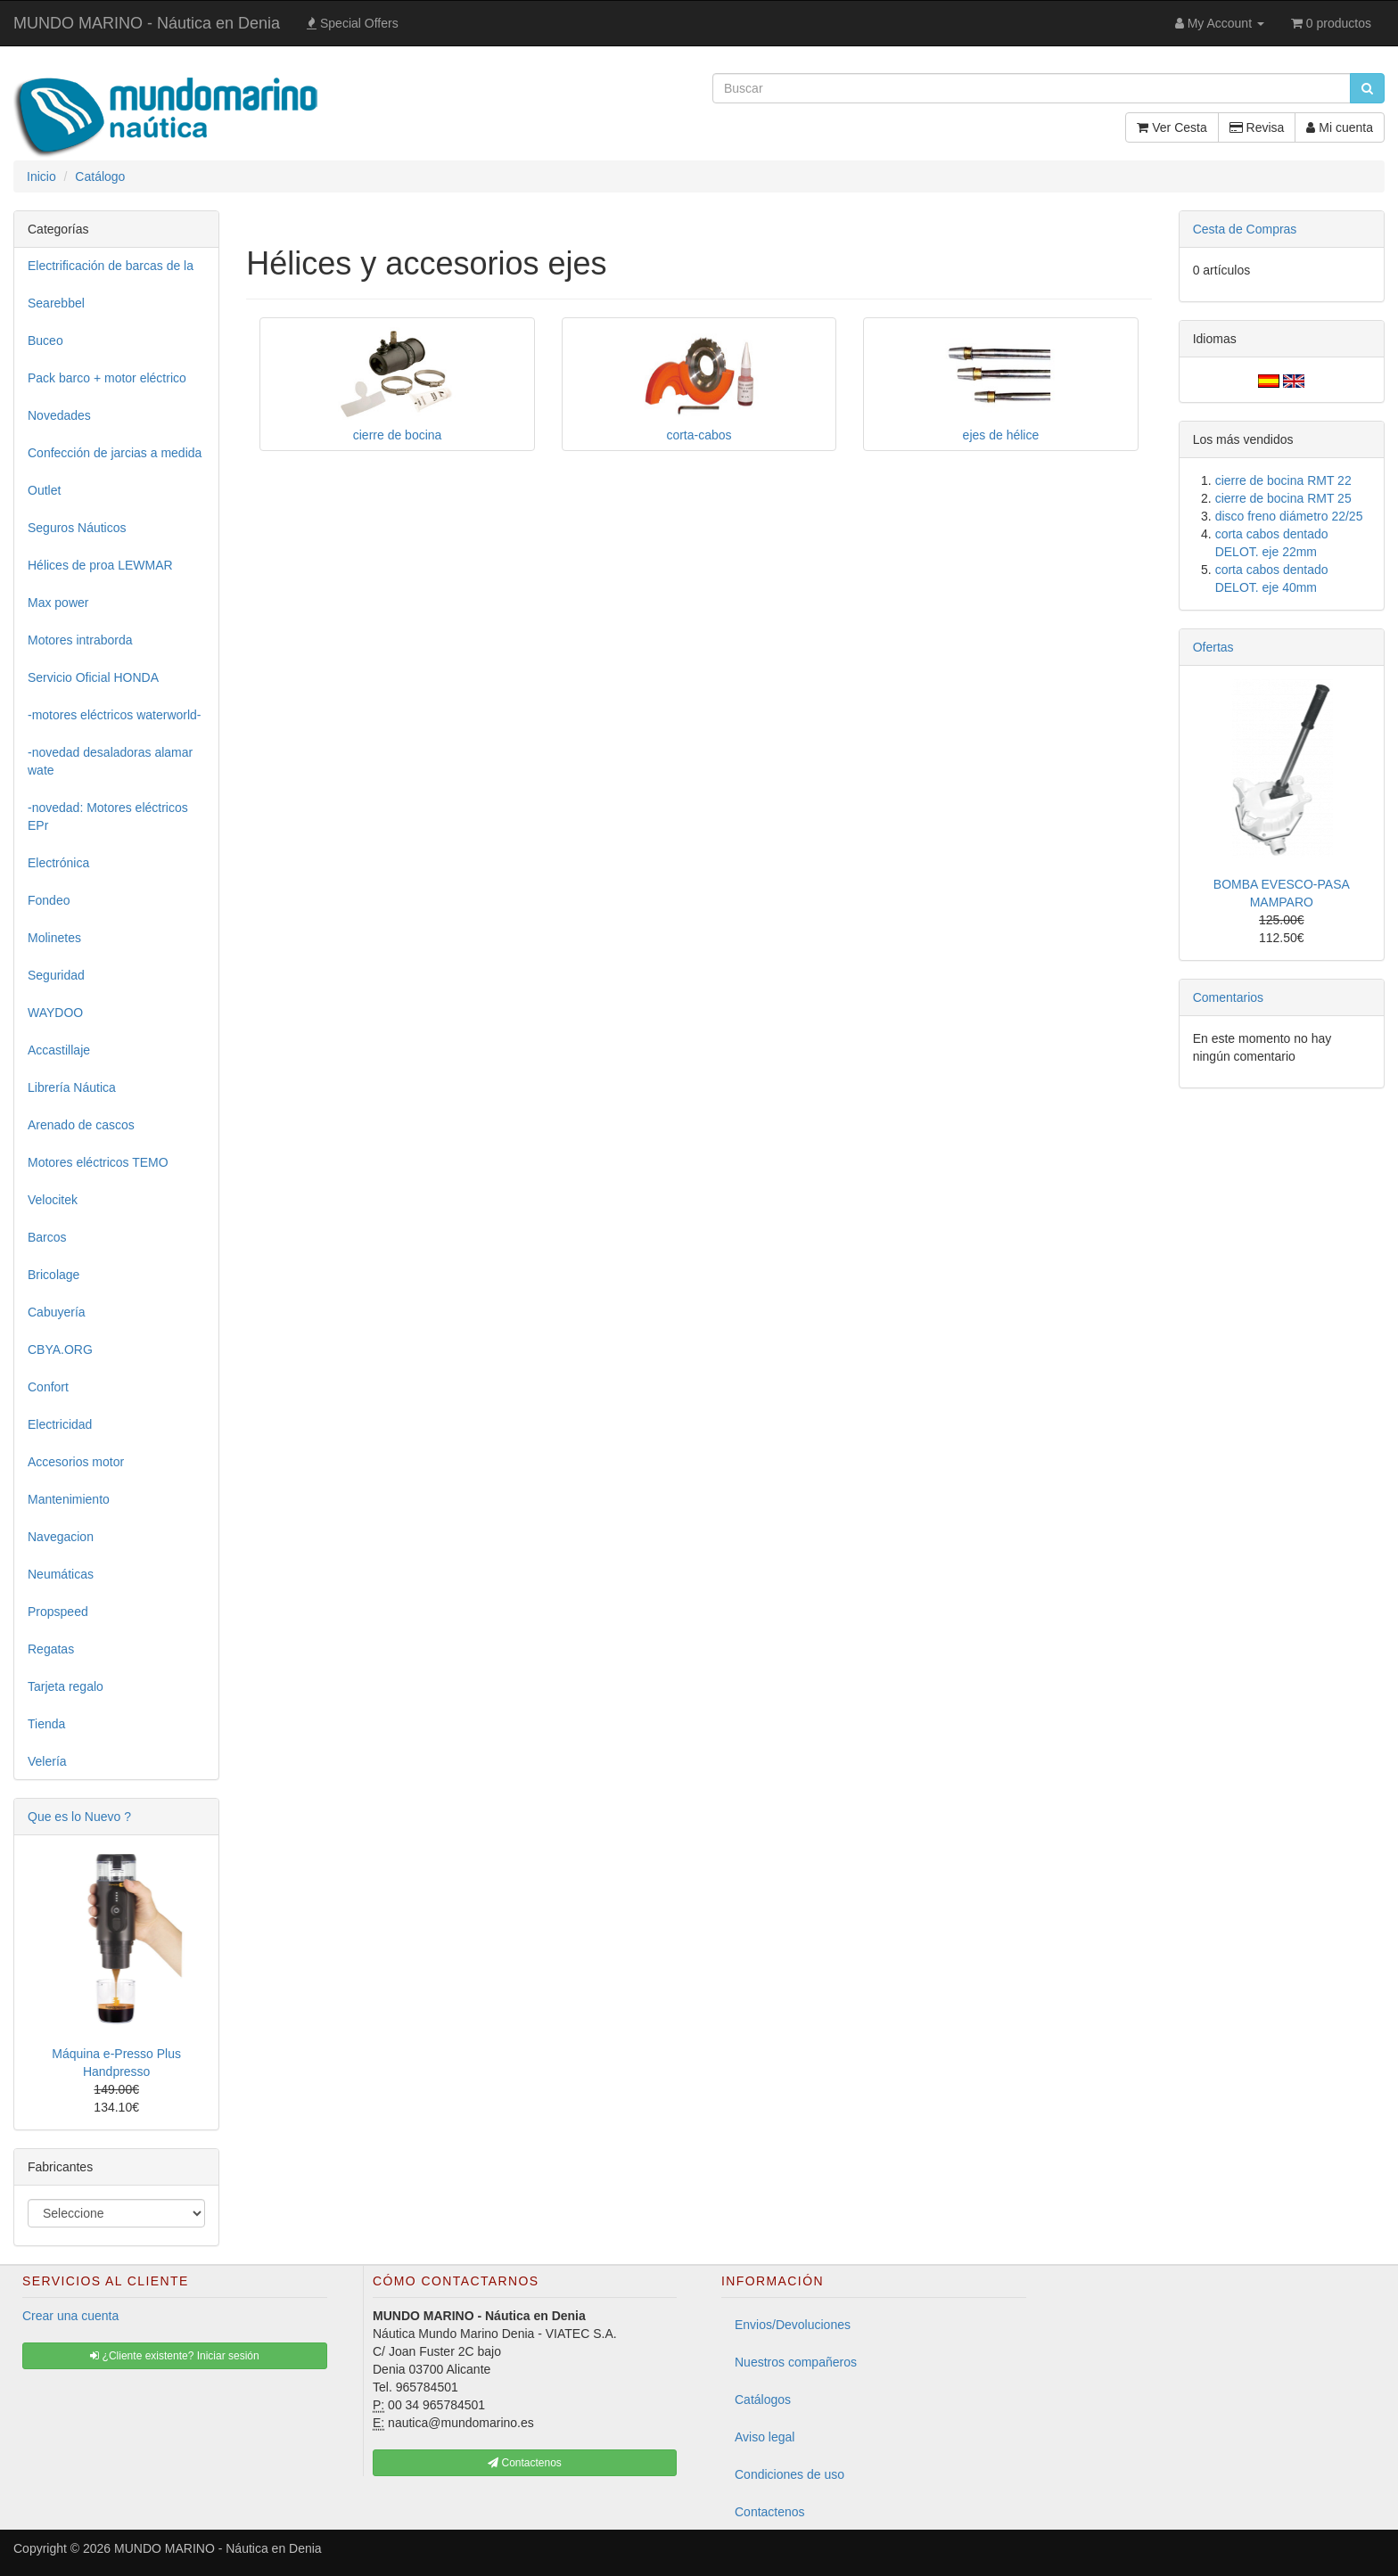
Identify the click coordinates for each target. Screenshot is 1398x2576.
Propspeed (58, 1611)
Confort (48, 1387)
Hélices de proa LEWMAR (100, 565)
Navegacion (61, 1537)
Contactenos (770, 2512)
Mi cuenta (1339, 127)
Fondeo (49, 900)
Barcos (47, 1237)
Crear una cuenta (70, 2316)
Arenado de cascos (81, 1125)
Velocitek (53, 1200)
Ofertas (1213, 647)
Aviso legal (764, 2437)
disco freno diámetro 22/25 (1289, 516)
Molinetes (54, 938)
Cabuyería (57, 1312)
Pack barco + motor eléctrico (107, 378)
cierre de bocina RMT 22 (1283, 480)
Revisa (1257, 127)
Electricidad (60, 1424)
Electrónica (58, 863)
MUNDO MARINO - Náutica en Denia (146, 23)
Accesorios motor (76, 1462)
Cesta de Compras (1245, 229)
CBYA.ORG (60, 1349)
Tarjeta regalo (65, 1686)
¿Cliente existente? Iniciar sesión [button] (174, 2356)
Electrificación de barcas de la (110, 265)
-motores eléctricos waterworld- (114, 715)
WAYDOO (55, 1012)
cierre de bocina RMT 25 (1283, 498)
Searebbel (56, 303)
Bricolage (53, 1274)
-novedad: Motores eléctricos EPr (108, 816)
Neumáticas (61, 1574)
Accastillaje (59, 1050)
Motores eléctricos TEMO (98, 1162)
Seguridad (56, 975)
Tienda (46, 1724)
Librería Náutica (72, 1087)
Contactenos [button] (525, 2463)
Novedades (59, 415)
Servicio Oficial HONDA (93, 677)
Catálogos (763, 2399)
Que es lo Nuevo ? (79, 1816)
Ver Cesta (1171, 127)
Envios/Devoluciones (793, 2325)
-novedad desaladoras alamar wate (110, 761)
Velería (47, 1761)
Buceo (45, 340)
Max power (58, 602)
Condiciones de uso (789, 2474)
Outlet (44, 490)
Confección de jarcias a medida (114, 453)
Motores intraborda (80, 640)
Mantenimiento (69, 1499)
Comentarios (1228, 997)
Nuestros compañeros (796, 2362)
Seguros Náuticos (77, 528)
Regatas (51, 1649)
